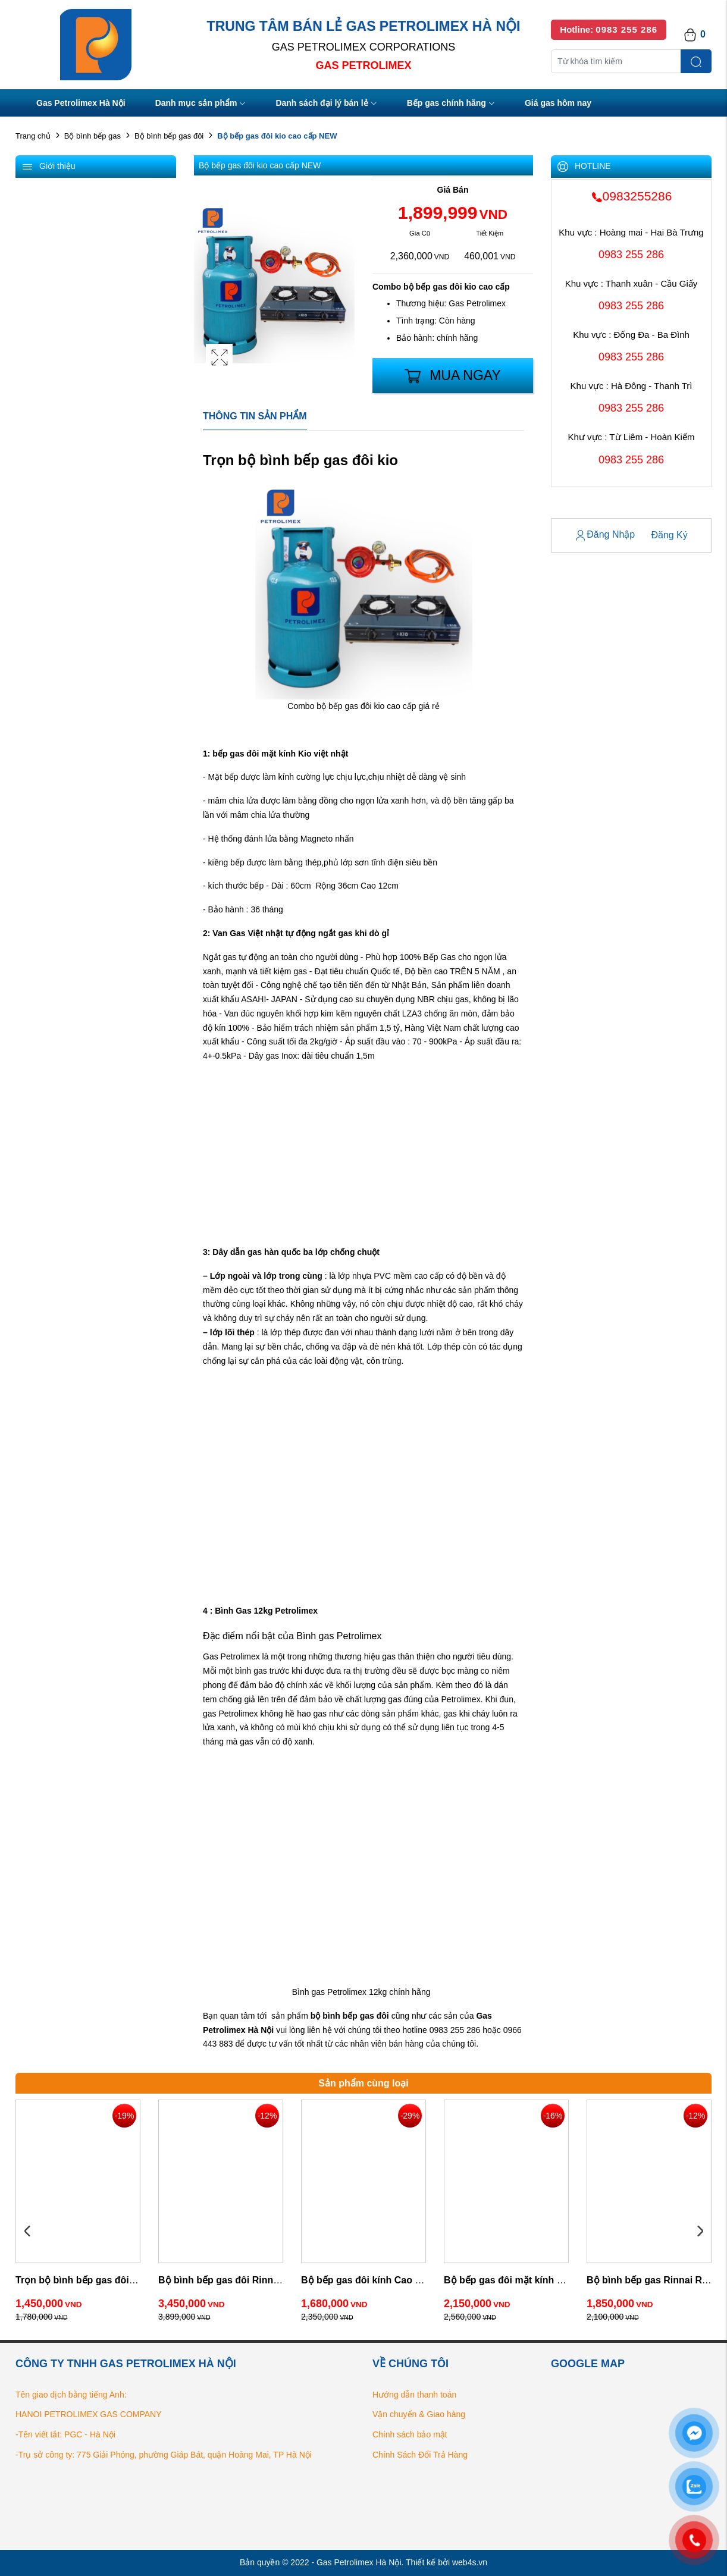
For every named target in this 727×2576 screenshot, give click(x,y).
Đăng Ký (669, 535)
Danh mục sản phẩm (200, 103)
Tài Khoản (577, 508)
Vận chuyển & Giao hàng (418, 2414)
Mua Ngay (453, 376)
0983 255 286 (631, 255)
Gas (483, 2015)
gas (367, 2015)
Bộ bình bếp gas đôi (168, 135)
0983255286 (631, 196)
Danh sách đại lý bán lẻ (326, 103)
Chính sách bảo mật (409, 2434)
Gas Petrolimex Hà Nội (81, 103)
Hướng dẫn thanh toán (414, 2394)
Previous (27, 2232)
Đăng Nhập (605, 535)
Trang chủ (33, 135)
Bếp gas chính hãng (451, 103)
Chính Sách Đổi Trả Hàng (420, 2454)
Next (700, 2232)
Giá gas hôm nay (558, 103)
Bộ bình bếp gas (92, 135)
